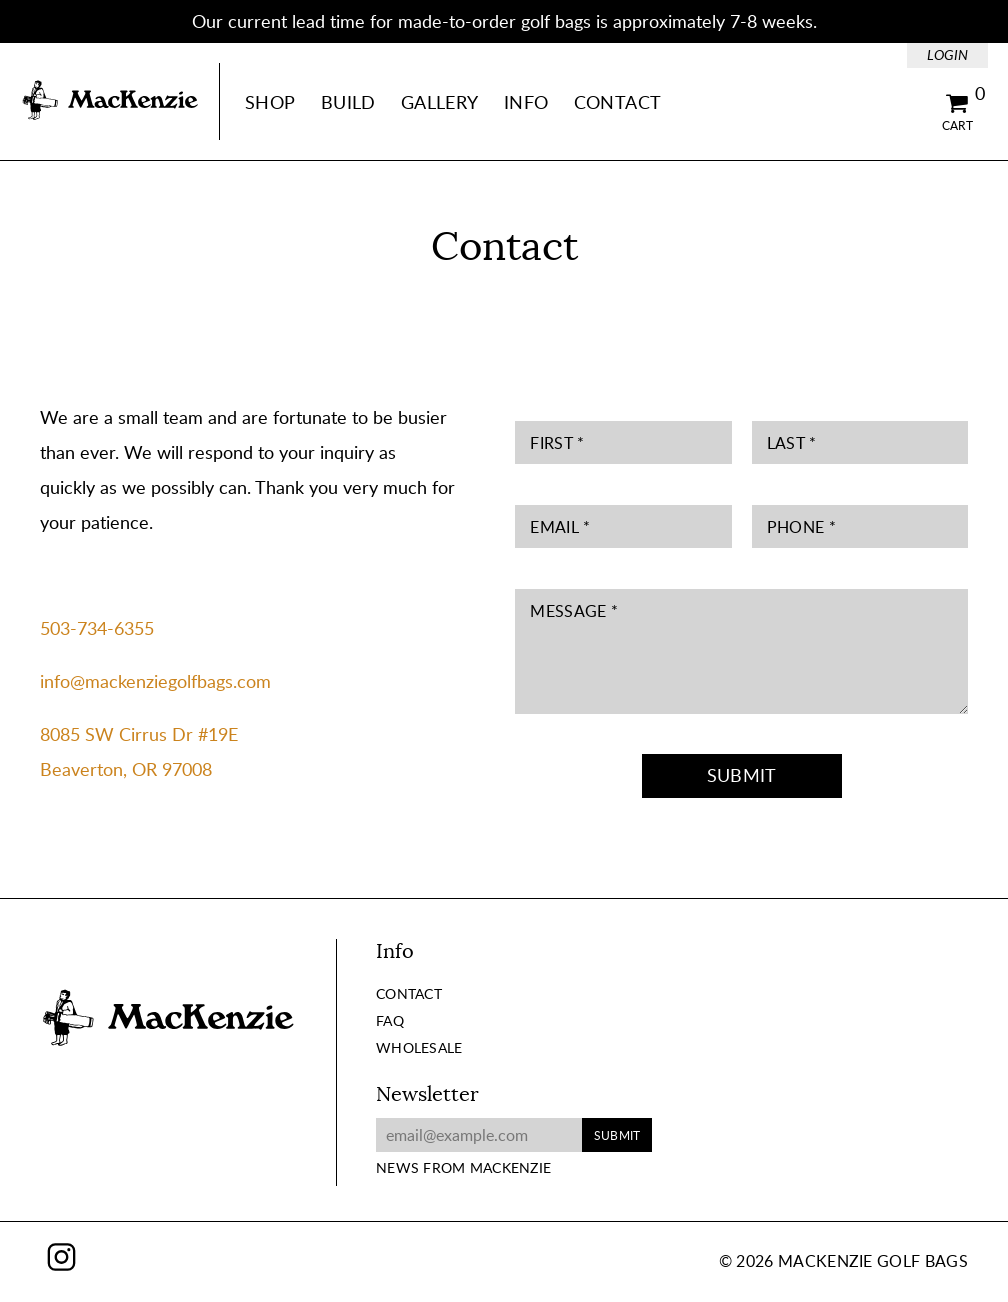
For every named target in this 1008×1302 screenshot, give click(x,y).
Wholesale (419, 1047)
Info (526, 102)
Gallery (440, 102)
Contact (618, 102)
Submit (742, 775)
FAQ (390, 1020)
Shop (270, 102)
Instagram (61, 1256)
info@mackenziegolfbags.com (155, 681)
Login (947, 54)
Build (348, 102)
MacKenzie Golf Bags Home (110, 101)
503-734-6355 (97, 628)
